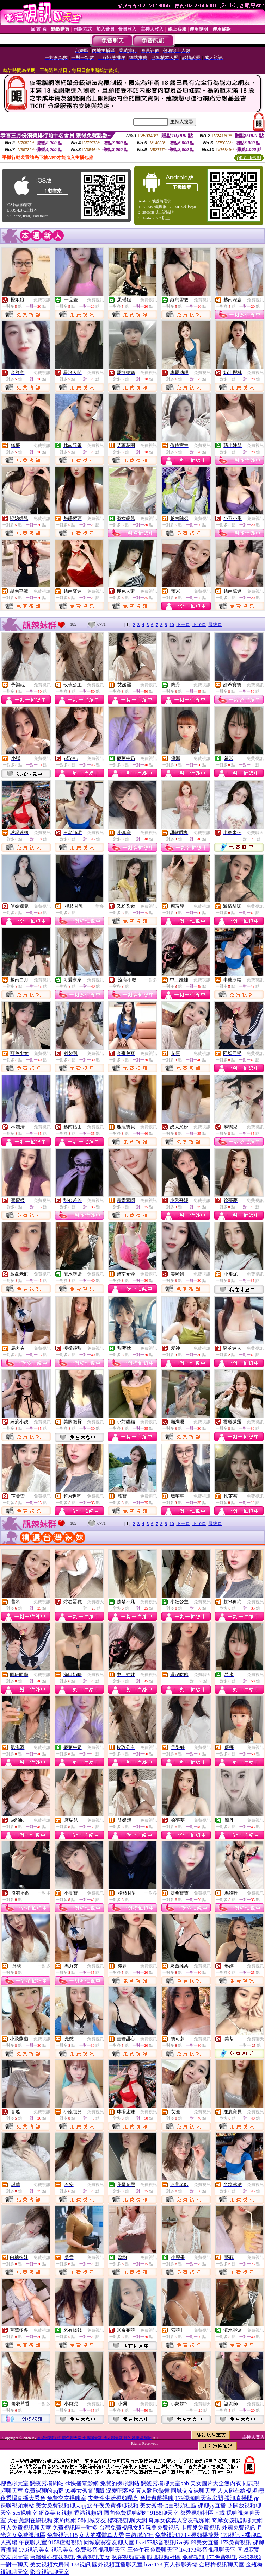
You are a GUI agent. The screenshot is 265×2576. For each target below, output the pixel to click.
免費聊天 (255, 832)
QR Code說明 (249, 157)
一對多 (97, 906)
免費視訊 (41, 299)
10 (172, 624)
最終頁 (215, 624)
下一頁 (183, 624)
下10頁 (199, 624)
